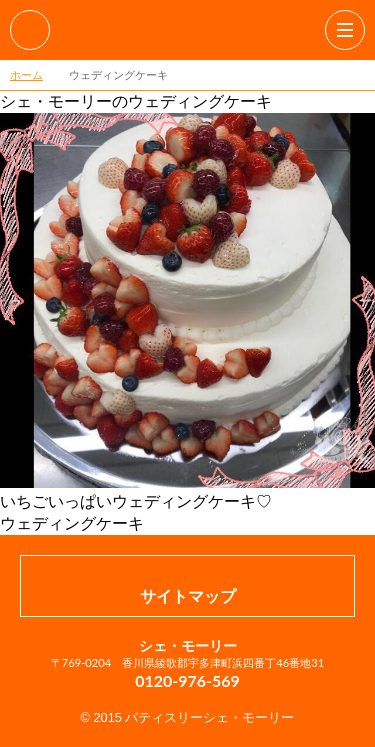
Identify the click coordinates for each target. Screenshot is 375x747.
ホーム (26, 74)
